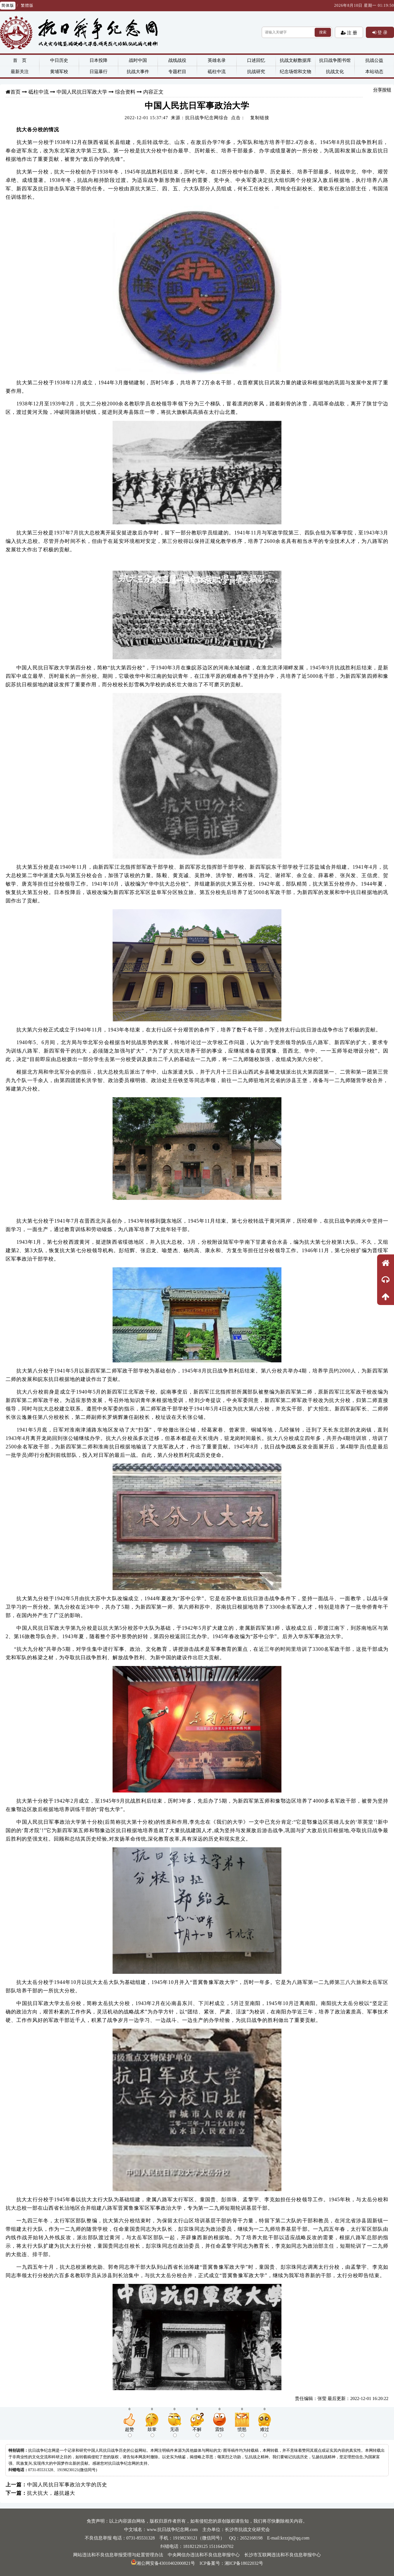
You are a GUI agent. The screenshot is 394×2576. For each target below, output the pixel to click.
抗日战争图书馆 (335, 60)
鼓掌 (151, 2432)
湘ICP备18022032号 (244, 2563)
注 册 (351, 32)
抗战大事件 (138, 71)
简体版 (7, 5)
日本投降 (98, 60)
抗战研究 (256, 71)
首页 (15, 91)
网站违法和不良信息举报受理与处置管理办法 (118, 2554)
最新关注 (20, 71)
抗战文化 (335, 71)
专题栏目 (177, 71)
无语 (174, 2432)
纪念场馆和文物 (295, 71)
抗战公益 (374, 60)
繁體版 (27, 5)
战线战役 (177, 60)
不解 (197, 2432)
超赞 (129, 2432)
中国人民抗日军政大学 (82, 92)
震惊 (219, 2432)
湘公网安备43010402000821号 (163, 2563)
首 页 (19, 60)
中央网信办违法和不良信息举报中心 (204, 2554)
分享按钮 (382, 89)
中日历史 (59, 60)
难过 (264, 2432)
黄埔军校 (59, 71)
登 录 (382, 32)
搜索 (322, 32)
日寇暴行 (98, 71)
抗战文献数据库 (295, 60)
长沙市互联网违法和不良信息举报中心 (282, 2554)
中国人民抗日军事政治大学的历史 (67, 2484)
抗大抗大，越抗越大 (51, 2493)
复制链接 (259, 117)
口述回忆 (256, 60)
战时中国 (138, 60)
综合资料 (125, 92)
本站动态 (374, 71)
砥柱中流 (217, 71)
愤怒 (242, 2432)
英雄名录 (217, 60)
